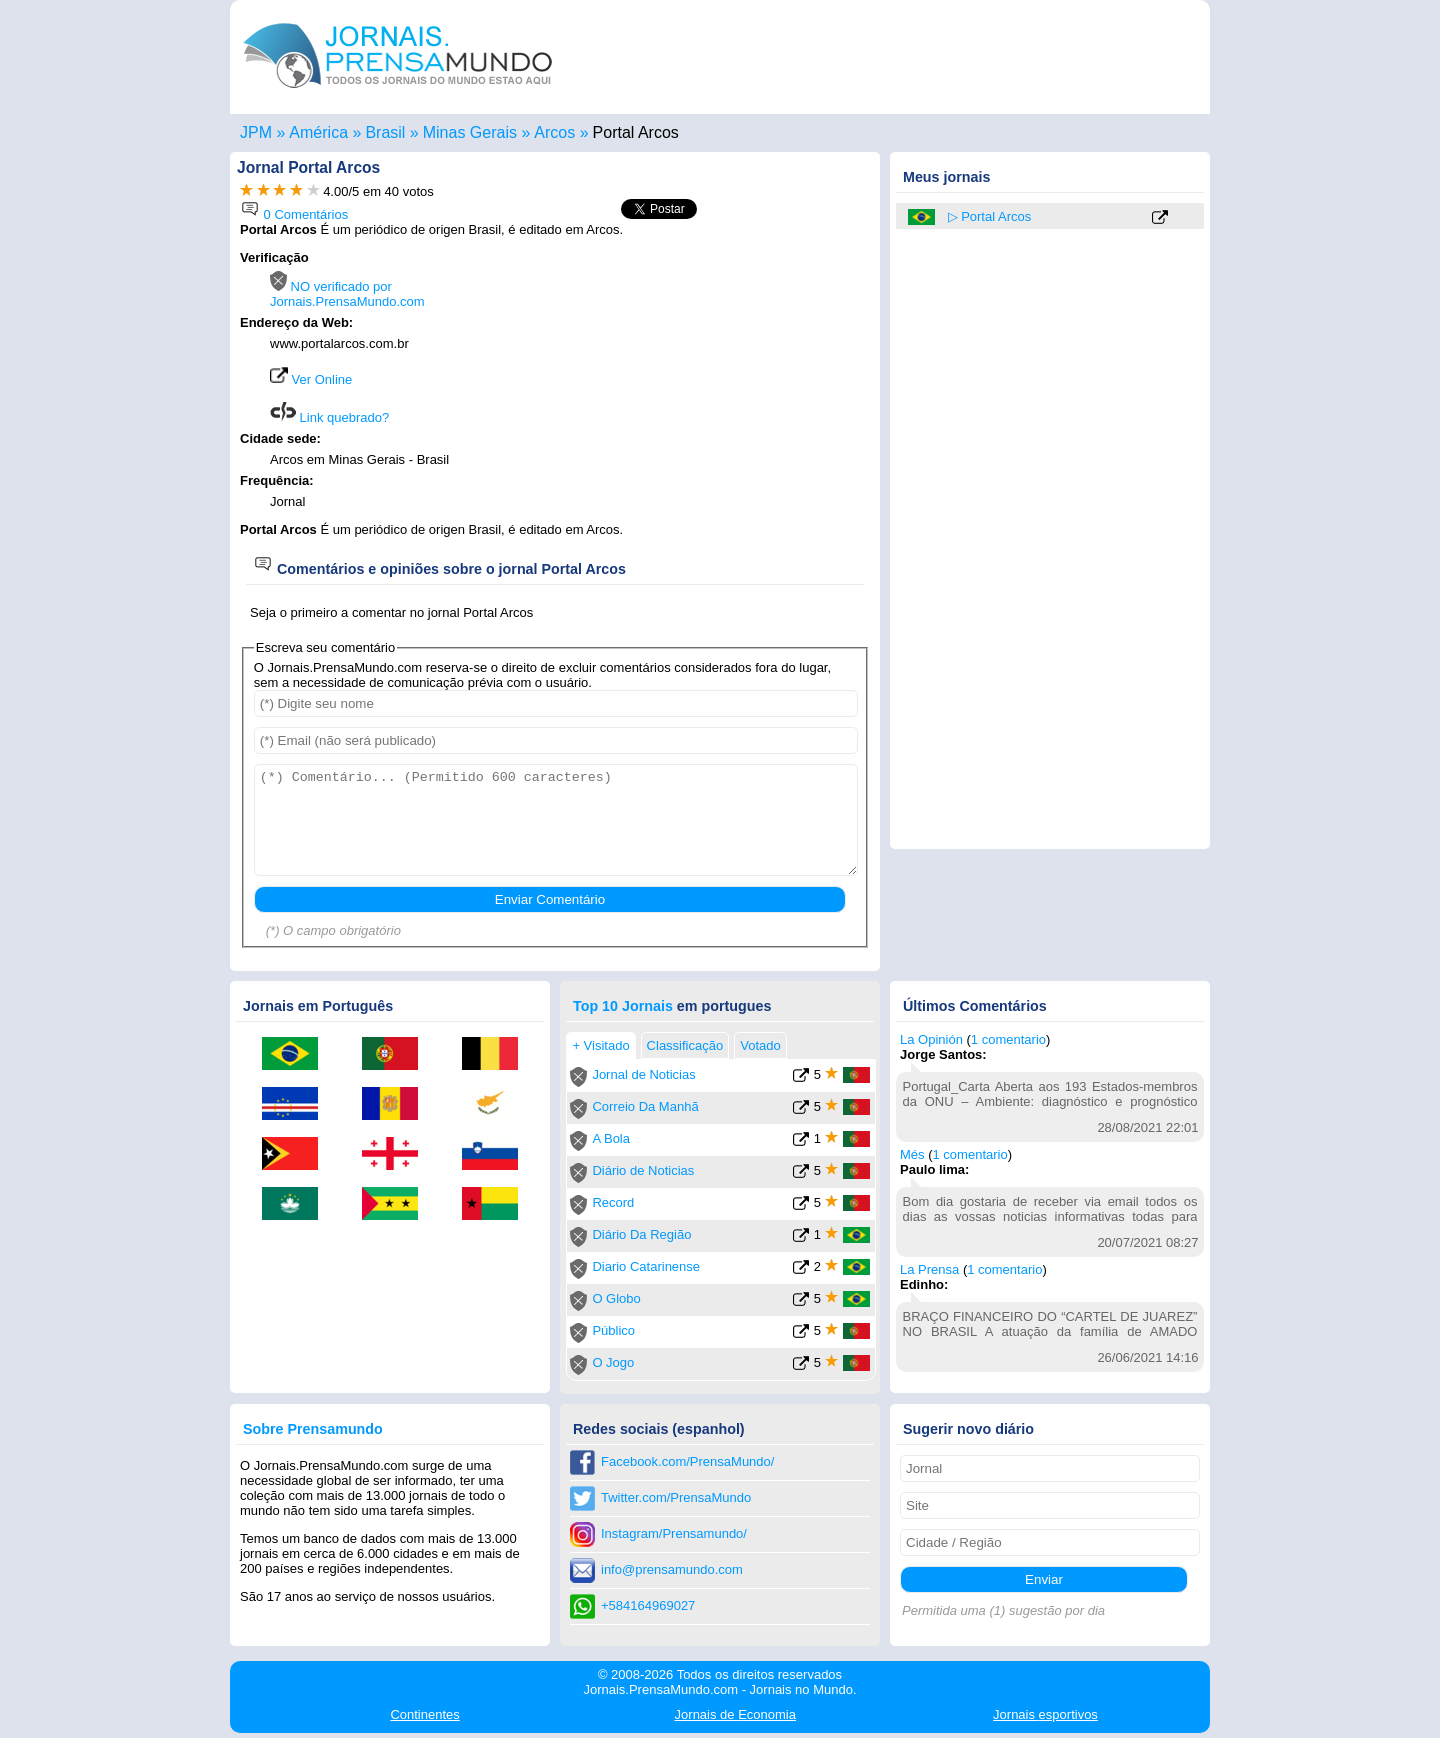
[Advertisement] (702, 377)
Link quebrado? (329, 417)
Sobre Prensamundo (313, 1429)
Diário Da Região (641, 1234)
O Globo (616, 1298)
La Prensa (929, 1269)
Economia (735, 1714)
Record (613, 1202)
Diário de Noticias (643, 1170)
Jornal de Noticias (643, 1074)
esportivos (1045, 1714)
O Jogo (613, 1362)
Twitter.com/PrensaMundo (676, 1497)
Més (912, 1154)
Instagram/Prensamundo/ (674, 1533)
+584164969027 (648, 1605)
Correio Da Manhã (645, 1106)
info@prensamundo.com (672, 1569)
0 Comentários (294, 214)
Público (613, 1330)
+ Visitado (600, 1045)
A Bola (611, 1138)
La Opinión (931, 1039)
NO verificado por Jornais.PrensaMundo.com (347, 294)
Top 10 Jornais (623, 1006)
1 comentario (1008, 1039)
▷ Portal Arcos (990, 216)
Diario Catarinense (646, 1266)
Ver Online (311, 379)
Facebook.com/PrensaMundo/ (687, 1461)
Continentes (424, 1714)
